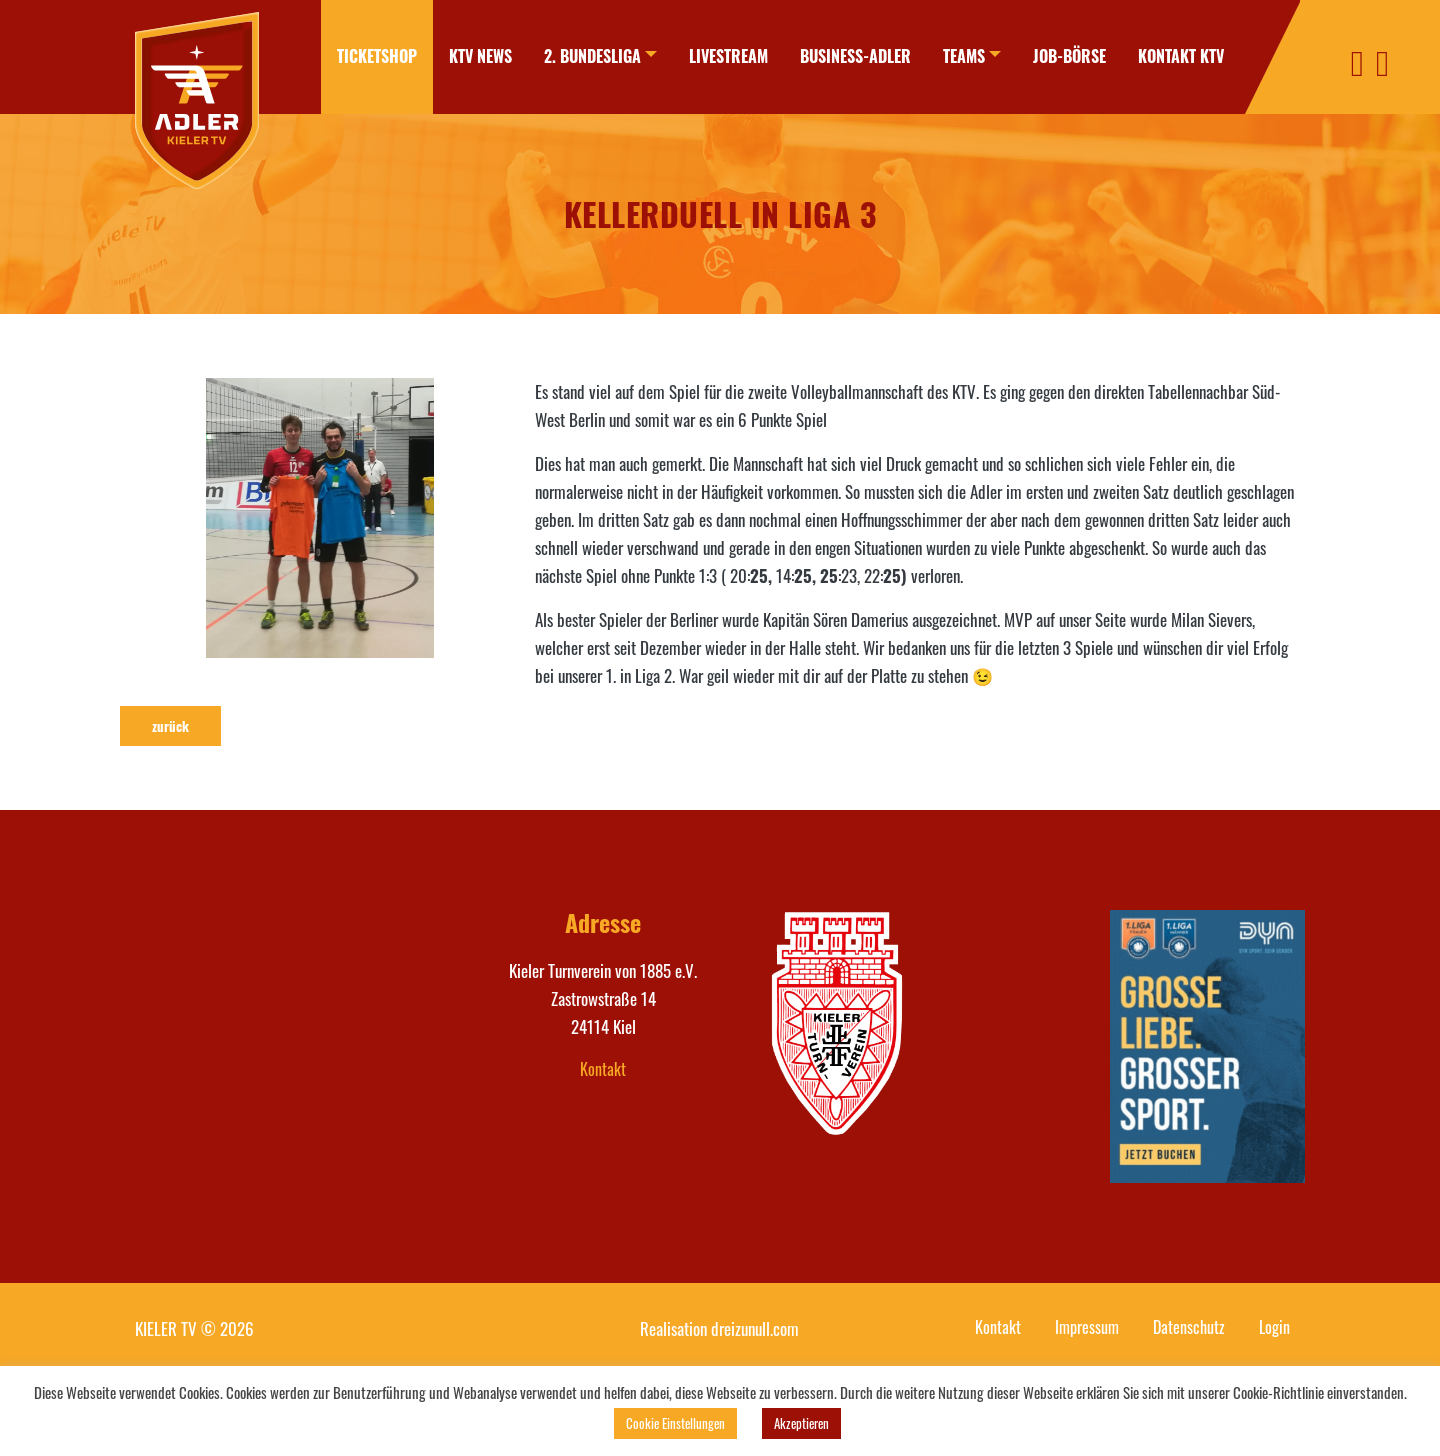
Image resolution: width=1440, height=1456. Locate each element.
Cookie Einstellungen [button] (675, 1423)
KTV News (480, 56)
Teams (964, 56)
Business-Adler (855, 56)
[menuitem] (377, 57)
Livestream (728, 56)
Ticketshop (377, 56)
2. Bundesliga (592, 56)
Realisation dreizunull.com (719, 1328)
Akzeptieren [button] (801, 1423)
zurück (170, 726)
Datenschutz (1189, 1327)
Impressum (1087, 1327)
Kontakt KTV (1181, 56)
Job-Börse (1069, 56)
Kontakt (603, 1069)
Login (1274, 1327)
